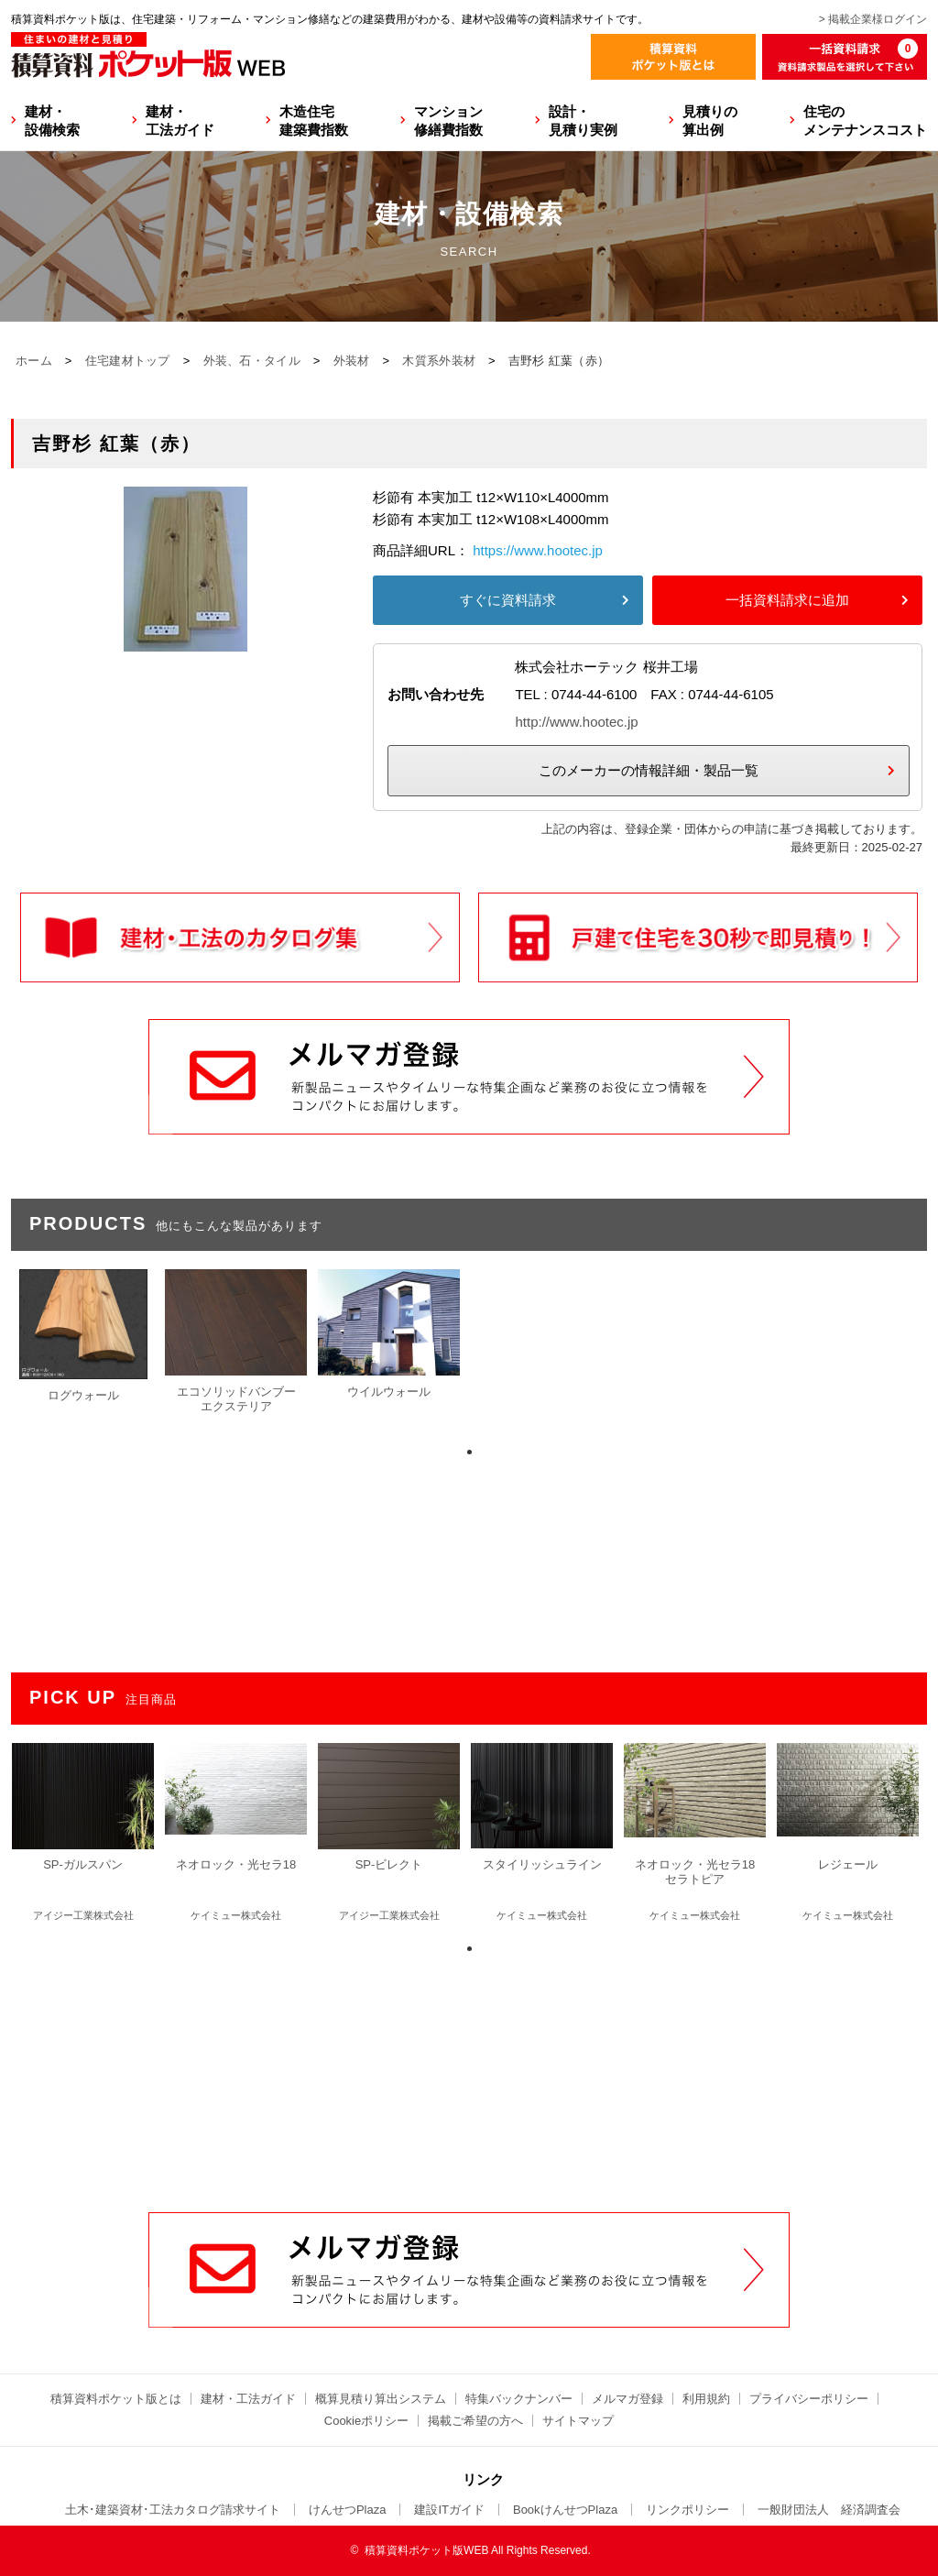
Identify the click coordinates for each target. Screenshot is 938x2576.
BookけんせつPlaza (565, 2509)
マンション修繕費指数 (448, 120)
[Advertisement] (469, 2073)
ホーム (34, 360)
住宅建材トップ (127, 360)
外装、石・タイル (251, 360)
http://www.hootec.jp (576, 721)
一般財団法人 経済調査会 (829, 2509)
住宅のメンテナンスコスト (865, 120)
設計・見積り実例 (583, 120)
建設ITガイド (449, 2509)
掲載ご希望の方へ (475, 2421)
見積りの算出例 (709, 120)
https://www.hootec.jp (538, 550)
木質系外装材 (438, 360)
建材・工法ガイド (180, 120)
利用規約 (706, 2399)
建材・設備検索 (52, 120)
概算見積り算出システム (380, 2399)
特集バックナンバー (519, 2399)
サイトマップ (578, 2421)
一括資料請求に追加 (787, 600)
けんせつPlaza (348, 2509)
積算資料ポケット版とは (115, 2399)
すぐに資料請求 (508, 600)
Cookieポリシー (366, 2421)
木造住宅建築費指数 (313, 120)
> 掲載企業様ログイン (873, 19)
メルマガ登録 (627, 2399)
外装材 (351, 360)
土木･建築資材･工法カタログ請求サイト (172, 2509)
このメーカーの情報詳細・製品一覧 (648, 770)
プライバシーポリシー (808, 2399)
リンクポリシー (687, 2509)
